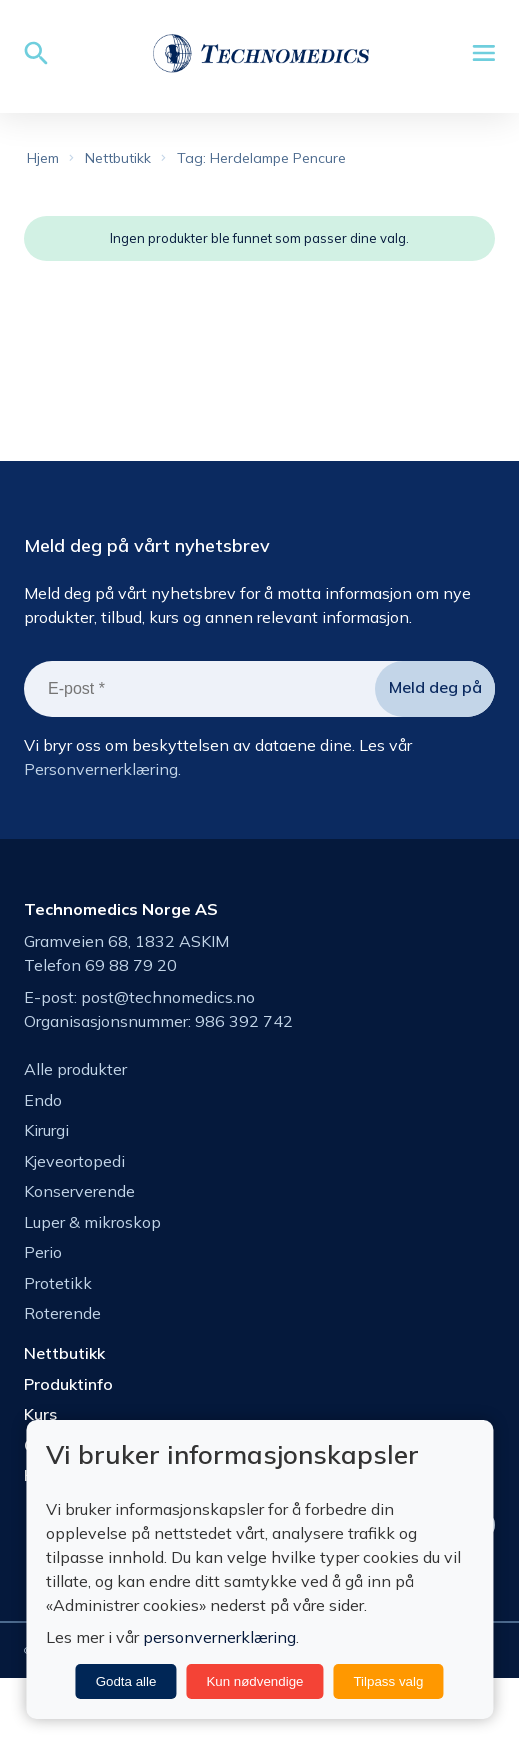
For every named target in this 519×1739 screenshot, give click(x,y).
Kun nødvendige (254, 1681)
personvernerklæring (219, 1637)
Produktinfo (68, 1384)
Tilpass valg (388, 1681)
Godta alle (126, 1681)
